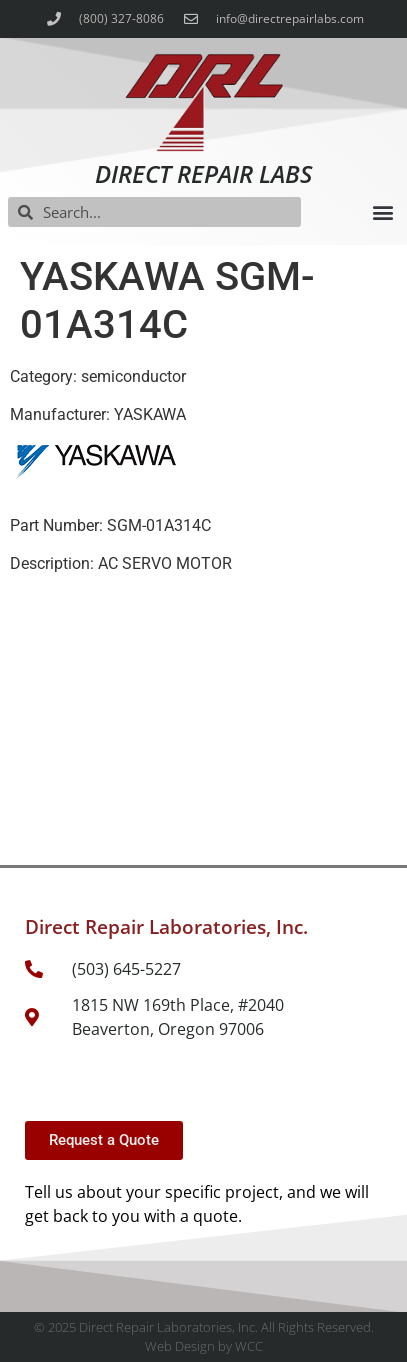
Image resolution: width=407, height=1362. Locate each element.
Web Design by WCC (204, 1346)
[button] (382, 212)
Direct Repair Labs (203, 173)
